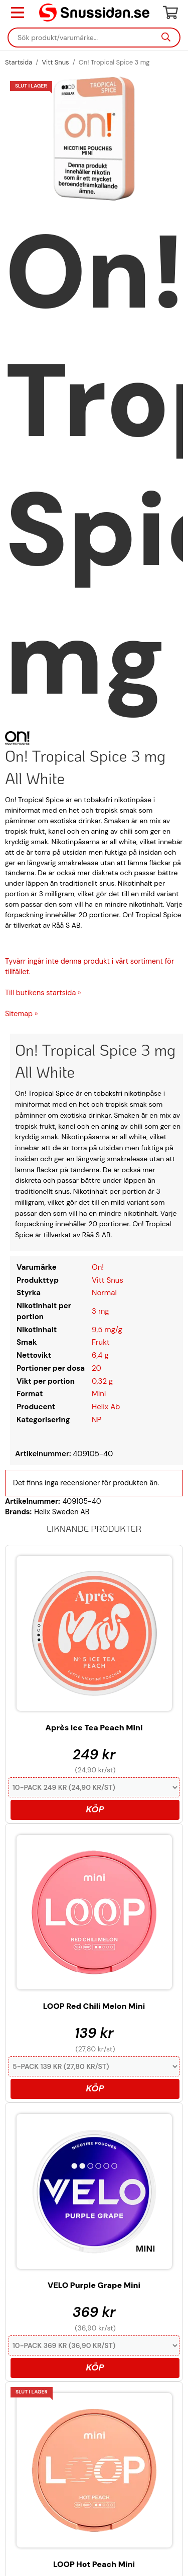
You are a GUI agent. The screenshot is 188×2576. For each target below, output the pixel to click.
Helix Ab (106, 1407)
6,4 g (100, 1355)
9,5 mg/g (107, 1330)
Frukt (101, 1342)
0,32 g (102, 1381)
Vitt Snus (107, 1280)
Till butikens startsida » (43, 992)
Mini (99, 1394)
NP (96, 1420)
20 (96, 1368)
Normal (104, 1293)
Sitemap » (21, 1013)
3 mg (100, 1311)
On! (98, 1267)
